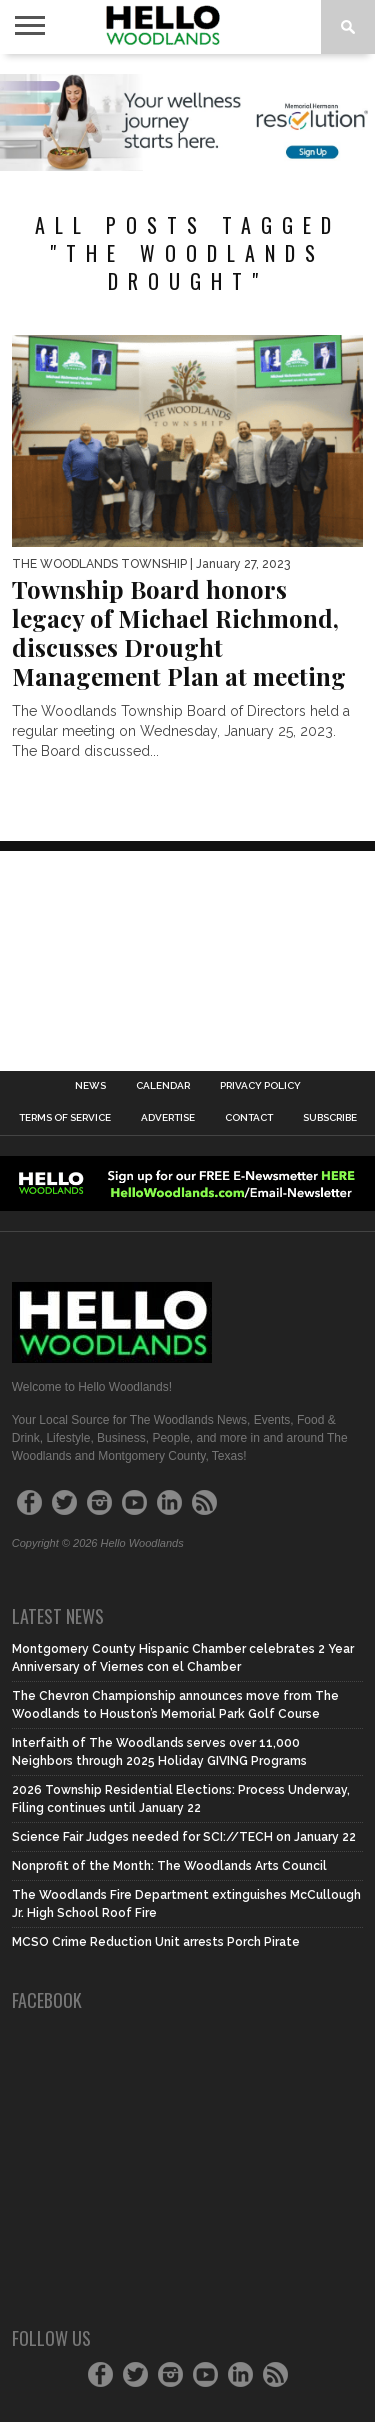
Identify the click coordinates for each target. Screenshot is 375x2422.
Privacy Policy (260, 1086)
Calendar (163, 1086)
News (90, 1086)
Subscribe (330, 1118)
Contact (249, 1118)
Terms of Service (65, 1118)
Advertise (168, 1118)
